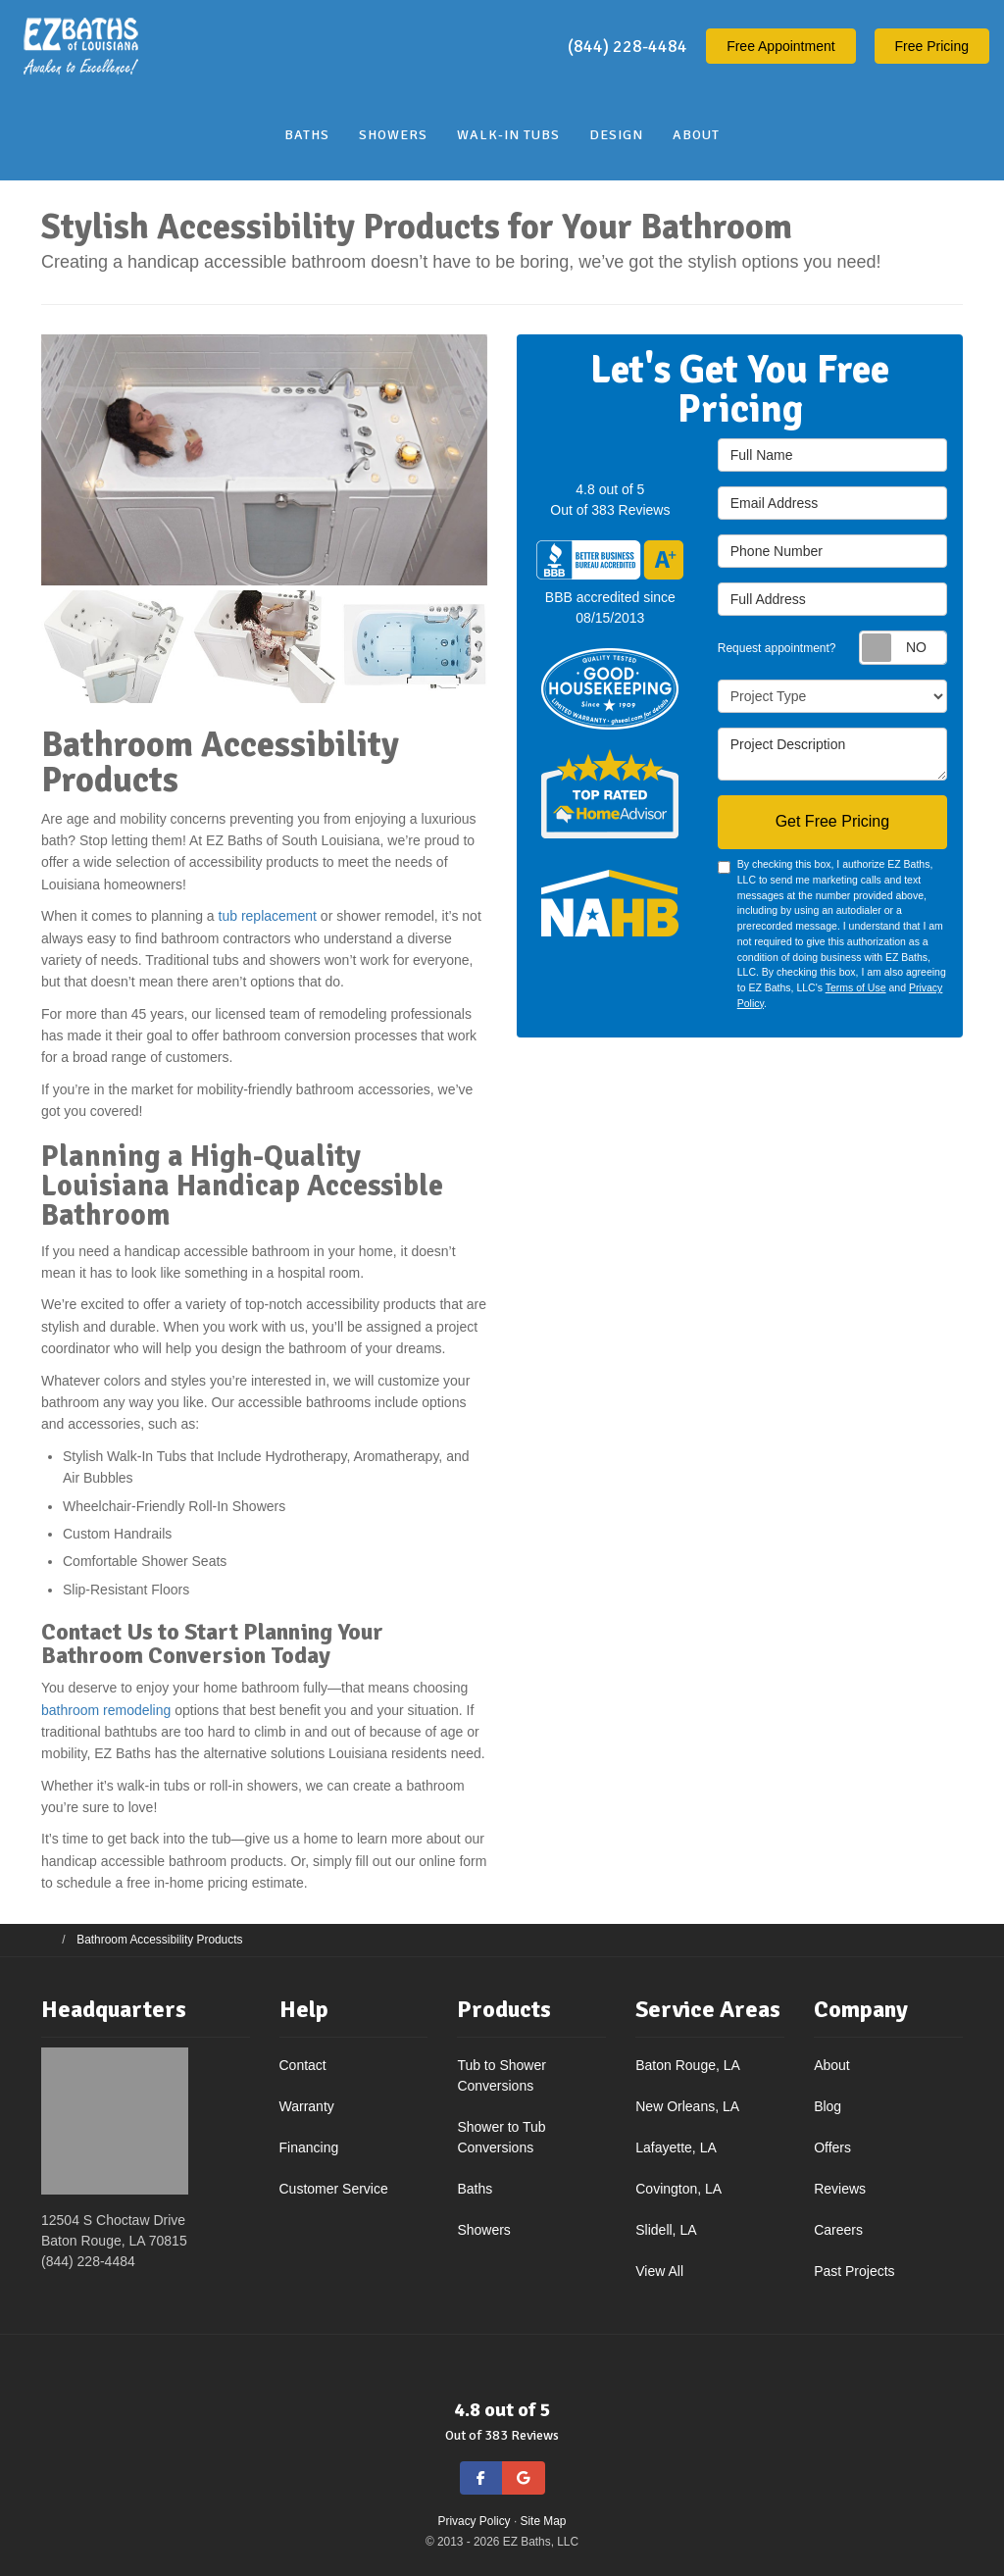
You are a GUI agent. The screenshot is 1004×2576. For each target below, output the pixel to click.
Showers (483, 2230)
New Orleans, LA (687, 2106)
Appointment (781, 46)
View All (659, 2271)
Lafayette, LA (676, 2147)
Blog (827, 2106)
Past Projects (854, 2271)
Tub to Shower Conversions (501, 2075)
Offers (832, 2147)
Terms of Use (856, 987)
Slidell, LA (665, 2230)
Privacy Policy (474, 2521)
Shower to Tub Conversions (501, 2137)
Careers (838, 2230)
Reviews (840, 2189)
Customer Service (333, 2189)
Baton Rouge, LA (687, 2065)
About (832, 2065)
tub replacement (268, 916)
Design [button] (616, 134)
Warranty (306, 2106)
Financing (309, 2147)
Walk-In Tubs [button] (508, 134)
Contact (302, 2065)
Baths (474, 2189)
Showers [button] (393, 134)
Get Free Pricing (832, 821)
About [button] (696, 134)
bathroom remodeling (106, 1710)
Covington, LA (678, 2189)
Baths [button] (306, 134)
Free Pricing (932, 46)
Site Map (544, 2521)
